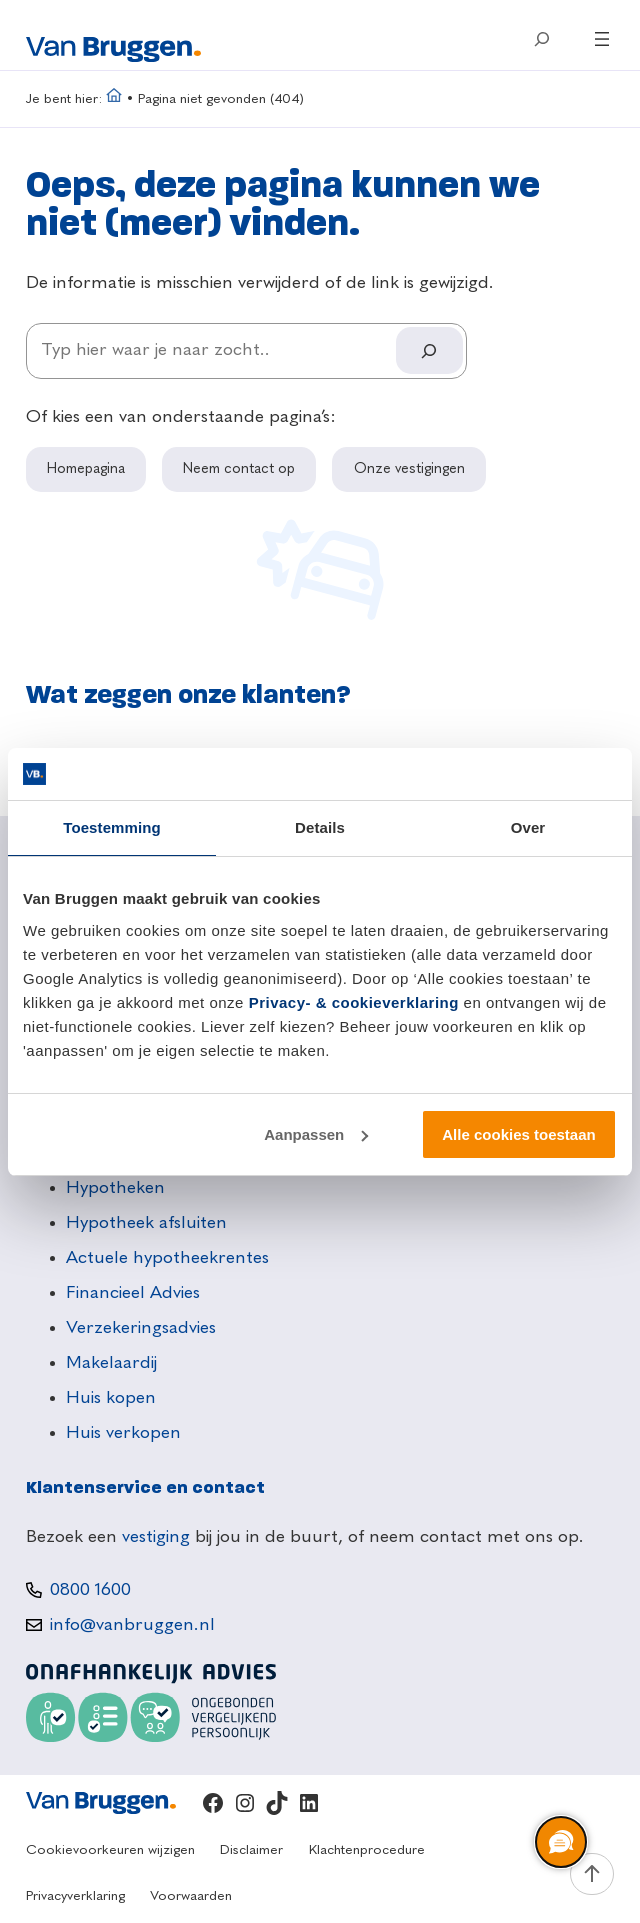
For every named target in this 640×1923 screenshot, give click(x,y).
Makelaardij (111, 1363)
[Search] (429, 350)
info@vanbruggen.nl (132, 1625)
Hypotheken (115, 1188)
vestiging (156, 1537)
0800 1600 (90, 1590)
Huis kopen (111, 1398)
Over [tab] (528, 827)
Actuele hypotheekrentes (167, 1258)
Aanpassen (316, 1134)
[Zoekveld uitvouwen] (542, 39)
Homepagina (86, 469)
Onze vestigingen (409, 469)
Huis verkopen (123, 1433)
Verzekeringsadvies (141, 1328)
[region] (560, 1843)
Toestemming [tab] (112, 827)
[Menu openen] (602, 39)
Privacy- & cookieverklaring (354, 1002)
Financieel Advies (133, 1293)
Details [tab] (320, 827)
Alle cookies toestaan (518, 1134)
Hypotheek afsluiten (146, 1223)
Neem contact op (239, 469)
